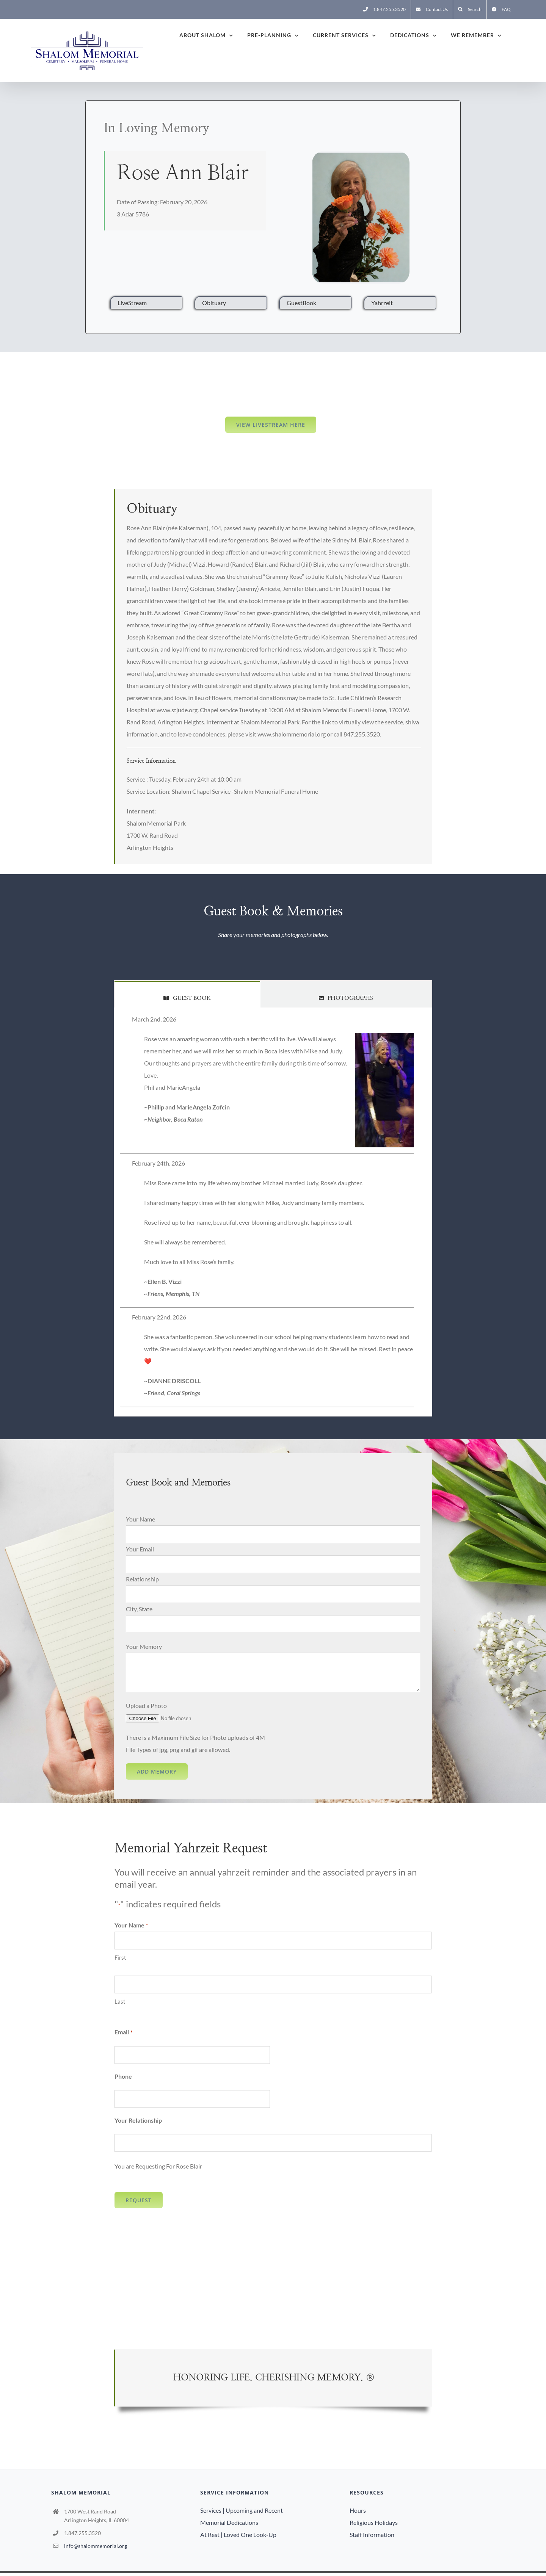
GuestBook (301, 302)
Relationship (142, 1579)
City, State (139, 1608)
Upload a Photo (146, 1705)
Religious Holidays (374, 2522)
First (120, 1957)
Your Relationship (138, 2120)
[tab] (187, 994)
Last (120, 2001)
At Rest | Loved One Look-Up (238, 2534)
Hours (358, 2510)
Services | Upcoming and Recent (241, 2510)
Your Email (140, 1549)
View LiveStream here (270, 424)
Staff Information (372, 2534)
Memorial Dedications (229, 2522)
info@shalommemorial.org (95, 2546)
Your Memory (144, 1646)
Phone (123, 2076)
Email (123, 2032)
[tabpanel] (273, 1212)
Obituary (214, 302)
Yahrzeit (382, 302)
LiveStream (132, 302)
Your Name (140, 1519)
